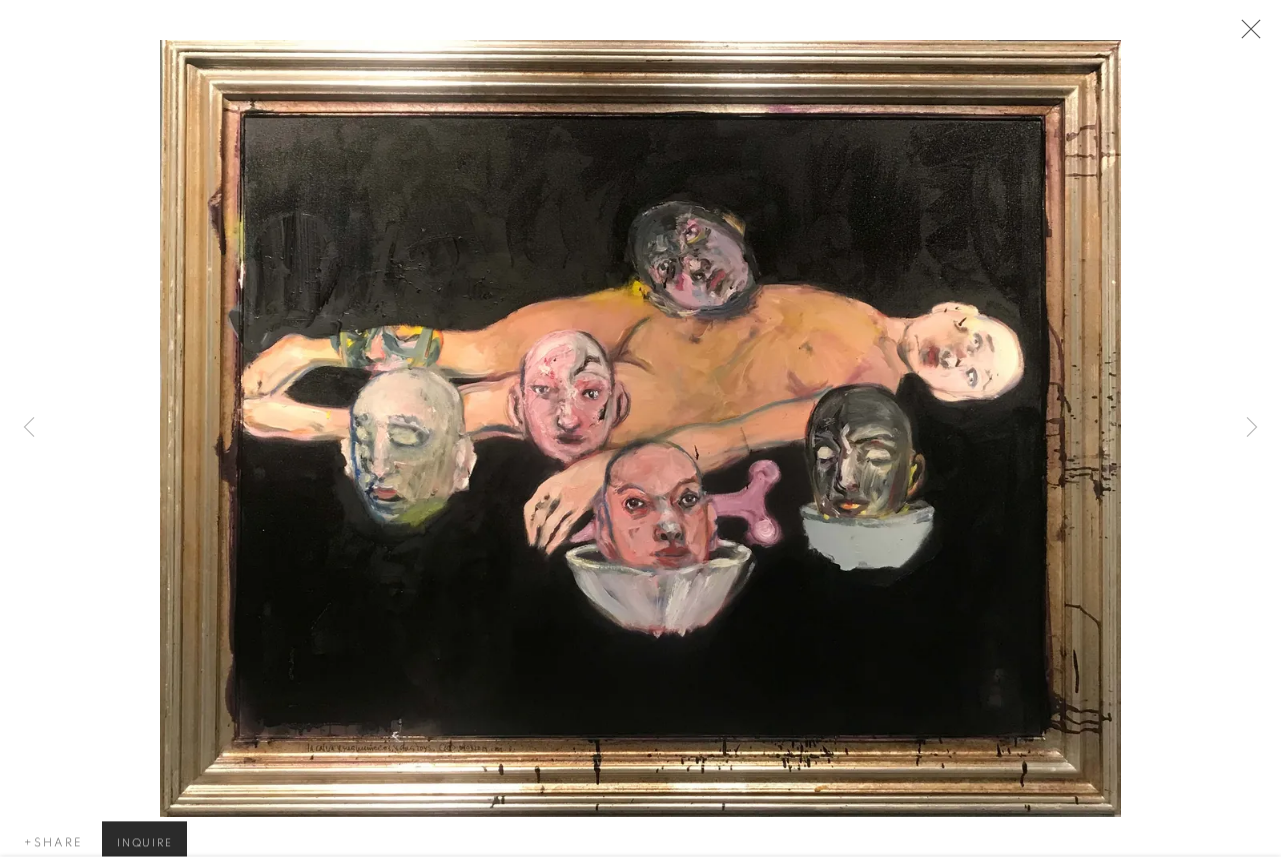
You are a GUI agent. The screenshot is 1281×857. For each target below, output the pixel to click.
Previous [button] (29, 429)
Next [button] (1252, 429)
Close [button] (1250, 35)
